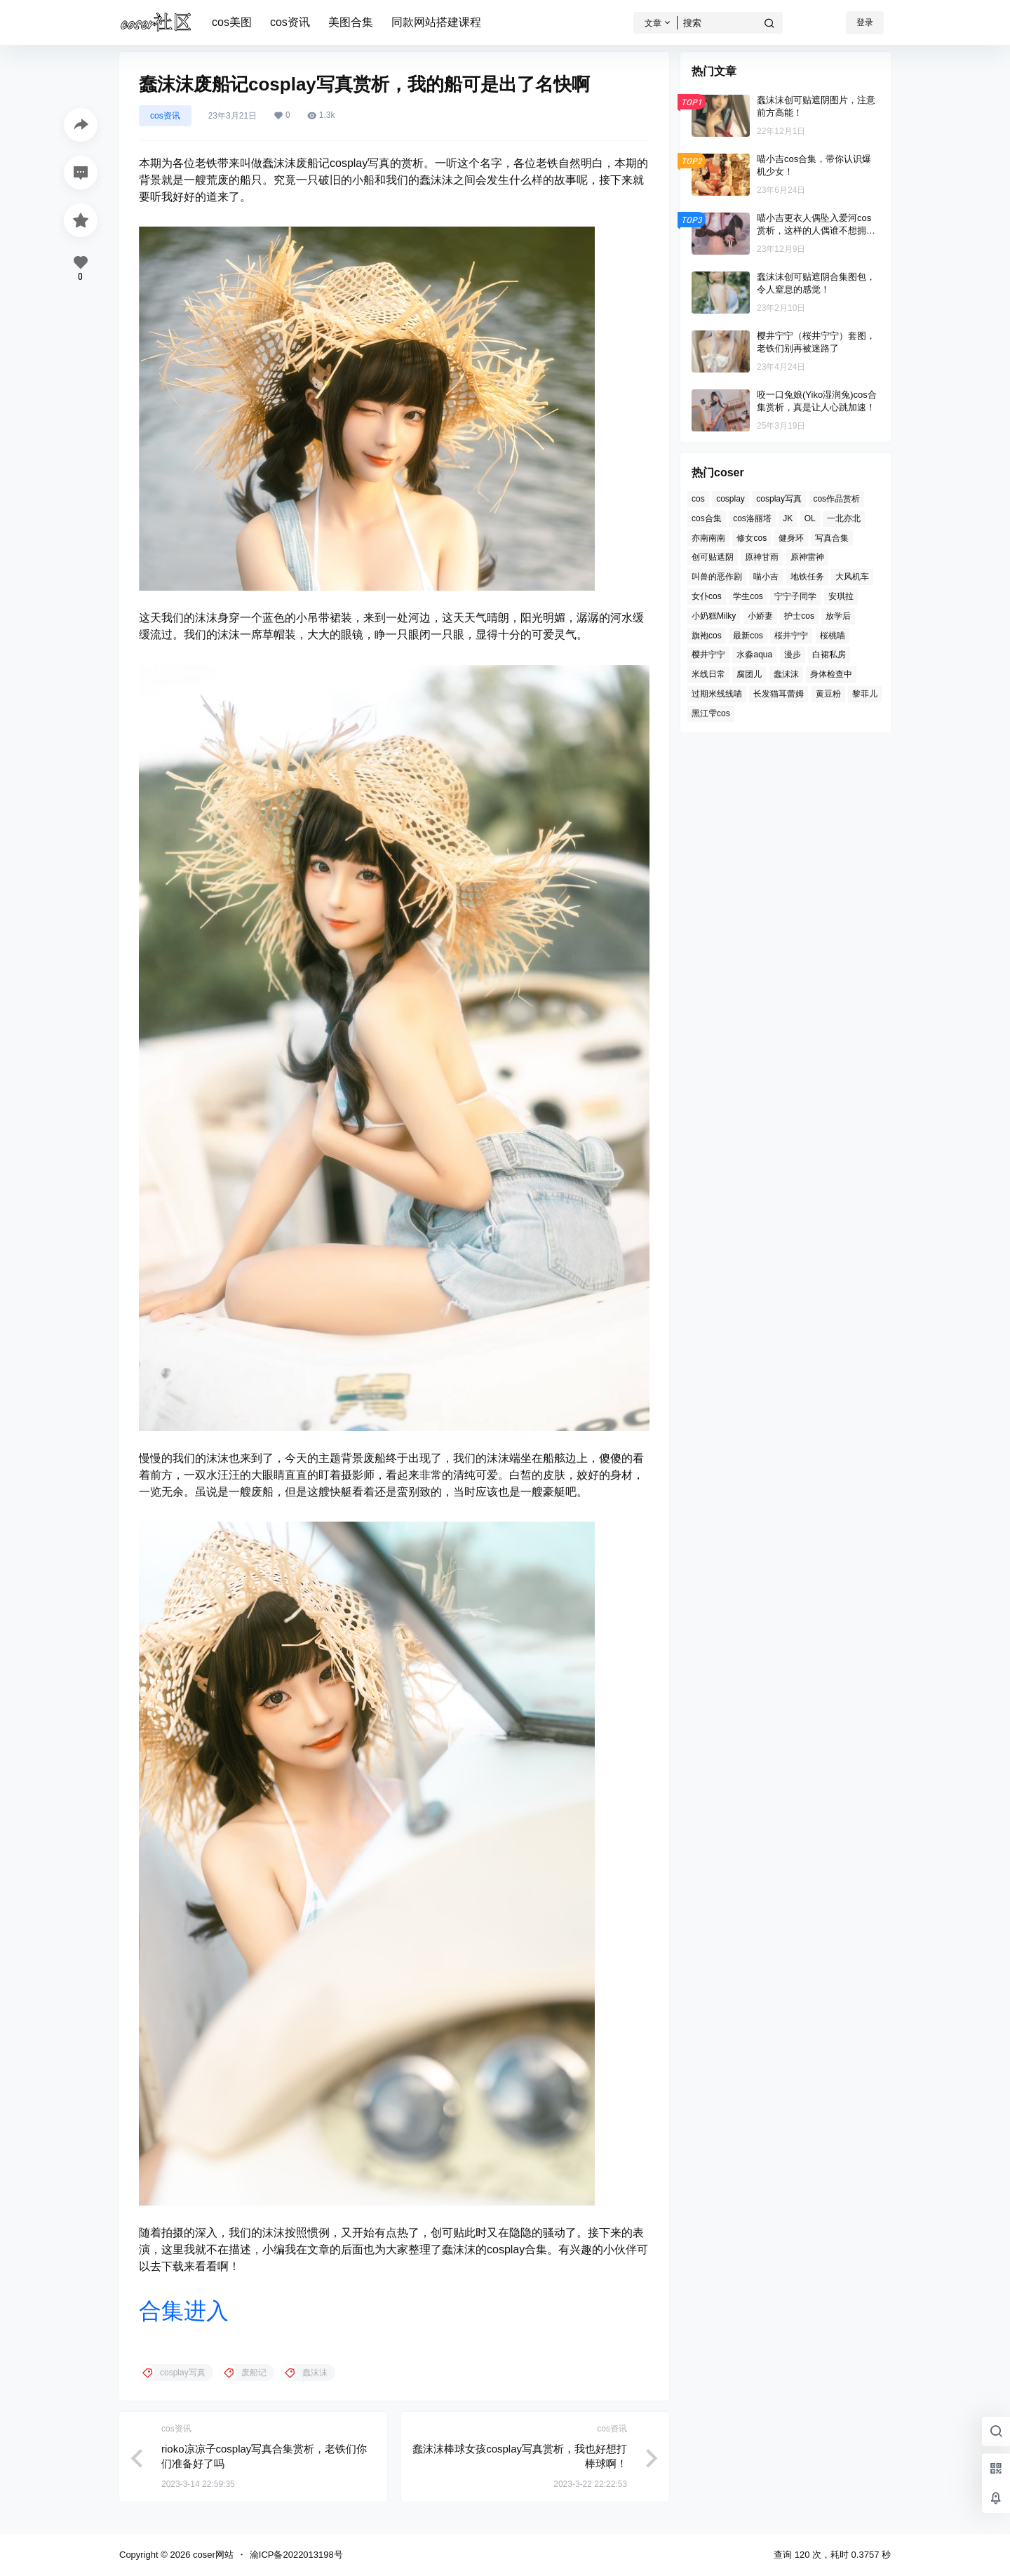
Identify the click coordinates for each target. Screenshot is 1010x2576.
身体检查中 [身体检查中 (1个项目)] (831, 674)
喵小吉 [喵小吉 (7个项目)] (766, 577)
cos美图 (232, 22)
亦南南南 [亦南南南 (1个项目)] (708, 538)
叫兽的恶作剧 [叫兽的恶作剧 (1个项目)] (717, 577)
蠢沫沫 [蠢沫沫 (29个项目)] (786, 674)
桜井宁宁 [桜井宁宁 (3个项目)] (791, 635)
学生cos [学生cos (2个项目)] (748, 596)
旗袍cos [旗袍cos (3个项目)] (707, 635)
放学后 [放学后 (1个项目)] (838, 616)
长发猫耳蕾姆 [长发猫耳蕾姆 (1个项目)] (778, 694)
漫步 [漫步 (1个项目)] (792, 654)
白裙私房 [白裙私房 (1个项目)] (829, 654)
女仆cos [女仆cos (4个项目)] (707, 596)
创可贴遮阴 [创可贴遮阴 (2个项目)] (713, 557)
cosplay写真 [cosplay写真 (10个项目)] (779, 499)
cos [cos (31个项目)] (698, 499)
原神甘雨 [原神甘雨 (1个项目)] (762, 557)
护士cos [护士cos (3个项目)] (799, 616)
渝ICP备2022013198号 (296, 2554)
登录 (864, 22)
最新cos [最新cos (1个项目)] (748, 635)
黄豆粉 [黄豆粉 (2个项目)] (828, 694)
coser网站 (211, 2554)
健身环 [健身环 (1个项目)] (791, 538)
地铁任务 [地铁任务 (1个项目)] (807, 577)
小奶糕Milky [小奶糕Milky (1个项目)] (714, 616)
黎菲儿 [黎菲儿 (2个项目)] (864, 694)
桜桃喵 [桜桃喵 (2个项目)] (832, 635)
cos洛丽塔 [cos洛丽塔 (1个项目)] (752, 518)
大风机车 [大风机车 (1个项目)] (852, 577)
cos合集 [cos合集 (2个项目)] (707, 518)
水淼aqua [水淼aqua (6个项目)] (754, 654)
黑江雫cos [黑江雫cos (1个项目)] (711, 713)
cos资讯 (290, 22)
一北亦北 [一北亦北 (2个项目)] (844, 518)
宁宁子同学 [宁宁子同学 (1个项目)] (795, 596)
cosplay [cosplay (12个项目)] (730, 499)
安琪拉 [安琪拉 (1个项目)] (841, 596)
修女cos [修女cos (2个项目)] (751, 538)
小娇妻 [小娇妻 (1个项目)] (760, 616)
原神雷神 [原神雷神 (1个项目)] (807, 557)
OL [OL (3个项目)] (810, 518)
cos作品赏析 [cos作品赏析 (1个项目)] (836, 499)
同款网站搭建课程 (436, 22)
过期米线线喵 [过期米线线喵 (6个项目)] (717, 694)
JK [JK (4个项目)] (788, 518)
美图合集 (350, 22)
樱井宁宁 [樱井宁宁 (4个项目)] (708, 654)
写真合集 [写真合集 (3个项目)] (832, 538)
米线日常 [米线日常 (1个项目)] (708, 674)
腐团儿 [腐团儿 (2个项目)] (749, 674)
